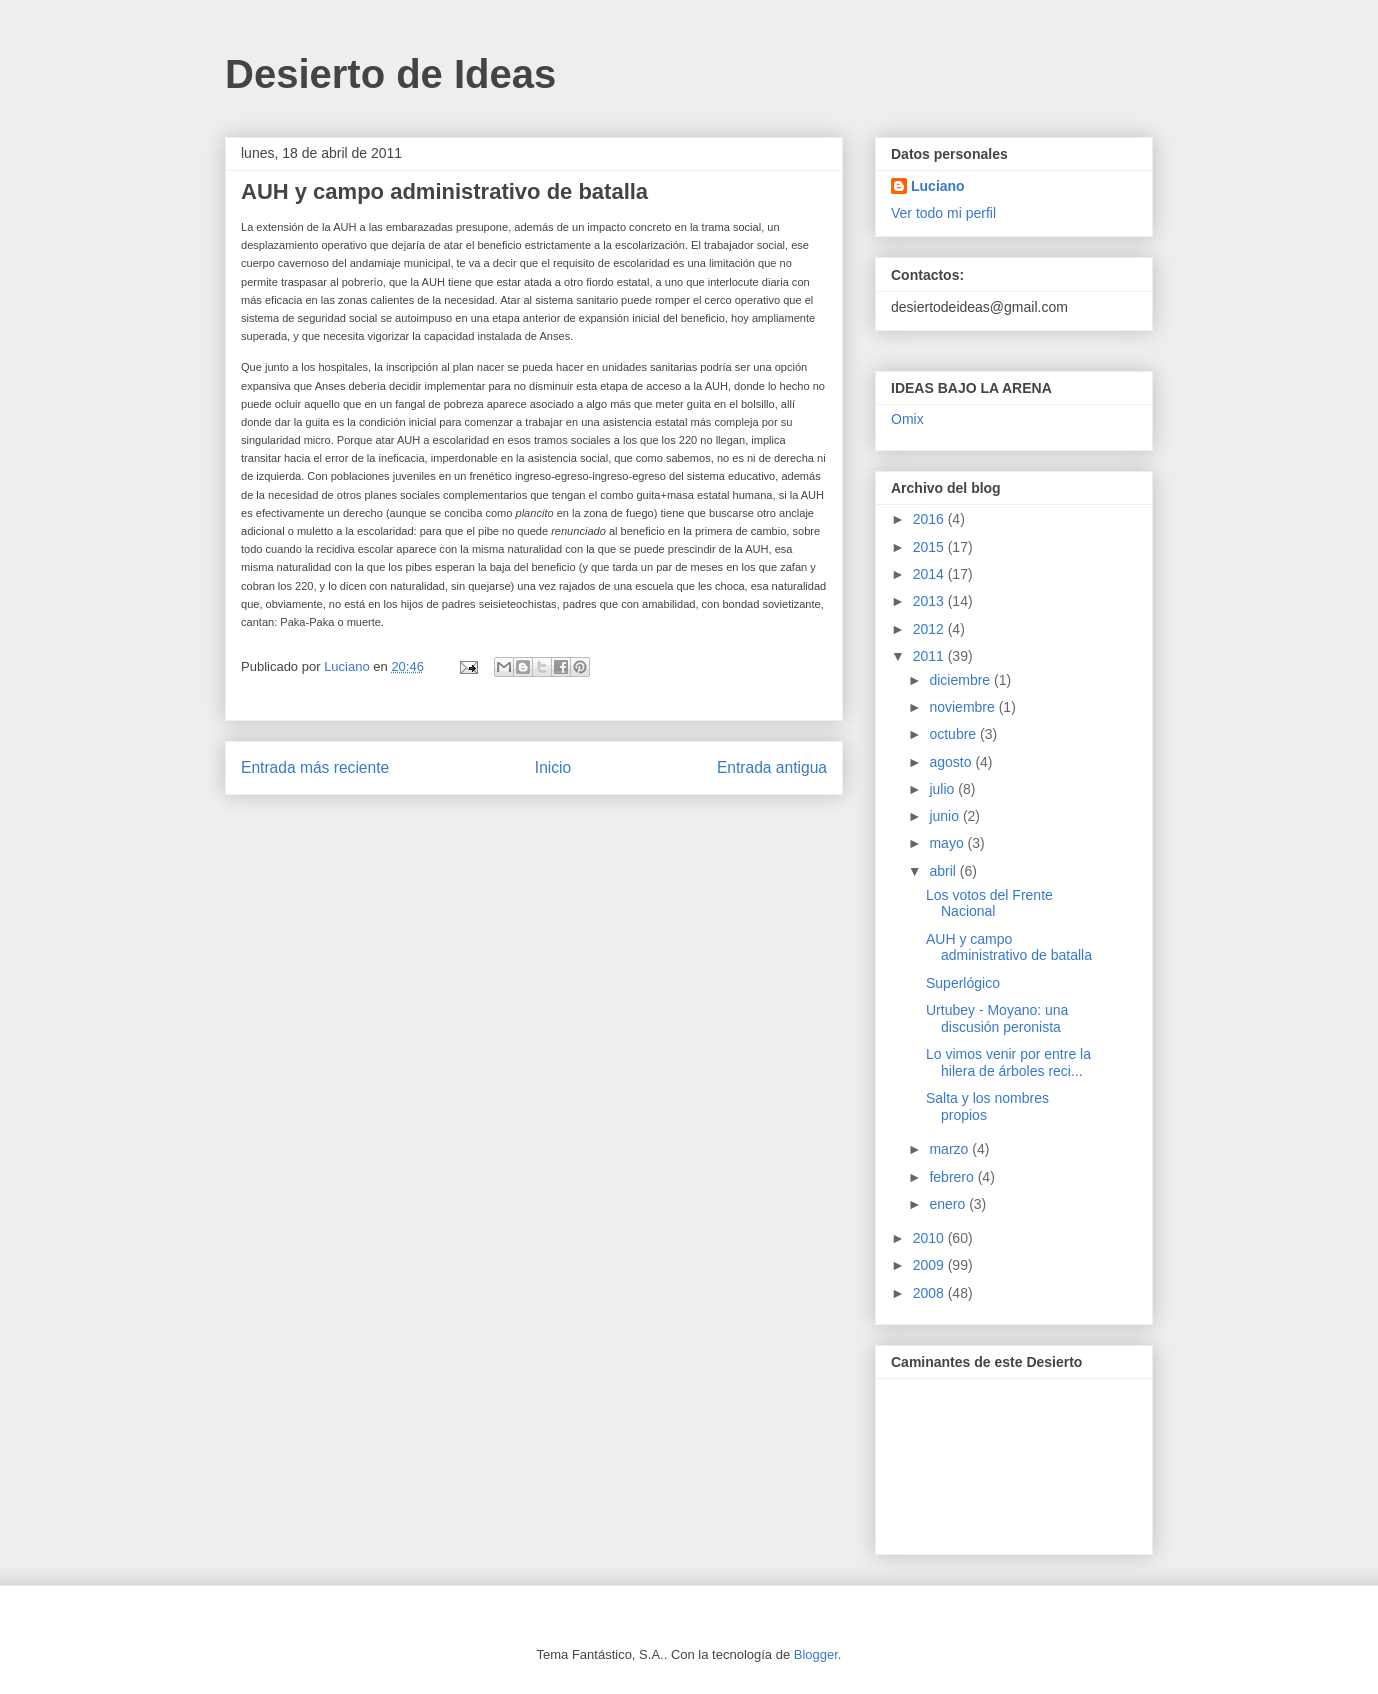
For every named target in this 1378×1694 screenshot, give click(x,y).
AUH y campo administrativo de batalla (1009, 947)
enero (949, 1204)
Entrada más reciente (315, 767)
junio (945, 816)
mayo (948, 843)
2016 (930, 519)
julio (943, 789)
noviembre (963, 707)
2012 (930, 629)
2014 (930, 574)
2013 (930, 601)
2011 (930, 656)
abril (944, 871)
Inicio (553, 767)
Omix (907, 419)
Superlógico (963, 983)
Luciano (938, 186)
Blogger (816, 1654)
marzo (950, 1149)
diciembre (961, 680)
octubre (954, 734)
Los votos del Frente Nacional (989, 903)
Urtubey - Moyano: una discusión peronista (997, 1018)
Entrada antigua (772, 767)
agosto (952, 762)
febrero (953, 1177)
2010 (930, 1238)
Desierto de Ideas (390, 74)
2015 (930, 547)
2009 (930, 1265)
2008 (930, 1293)
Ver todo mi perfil (943, 213)
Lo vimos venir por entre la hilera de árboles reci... (1008, 1062)
